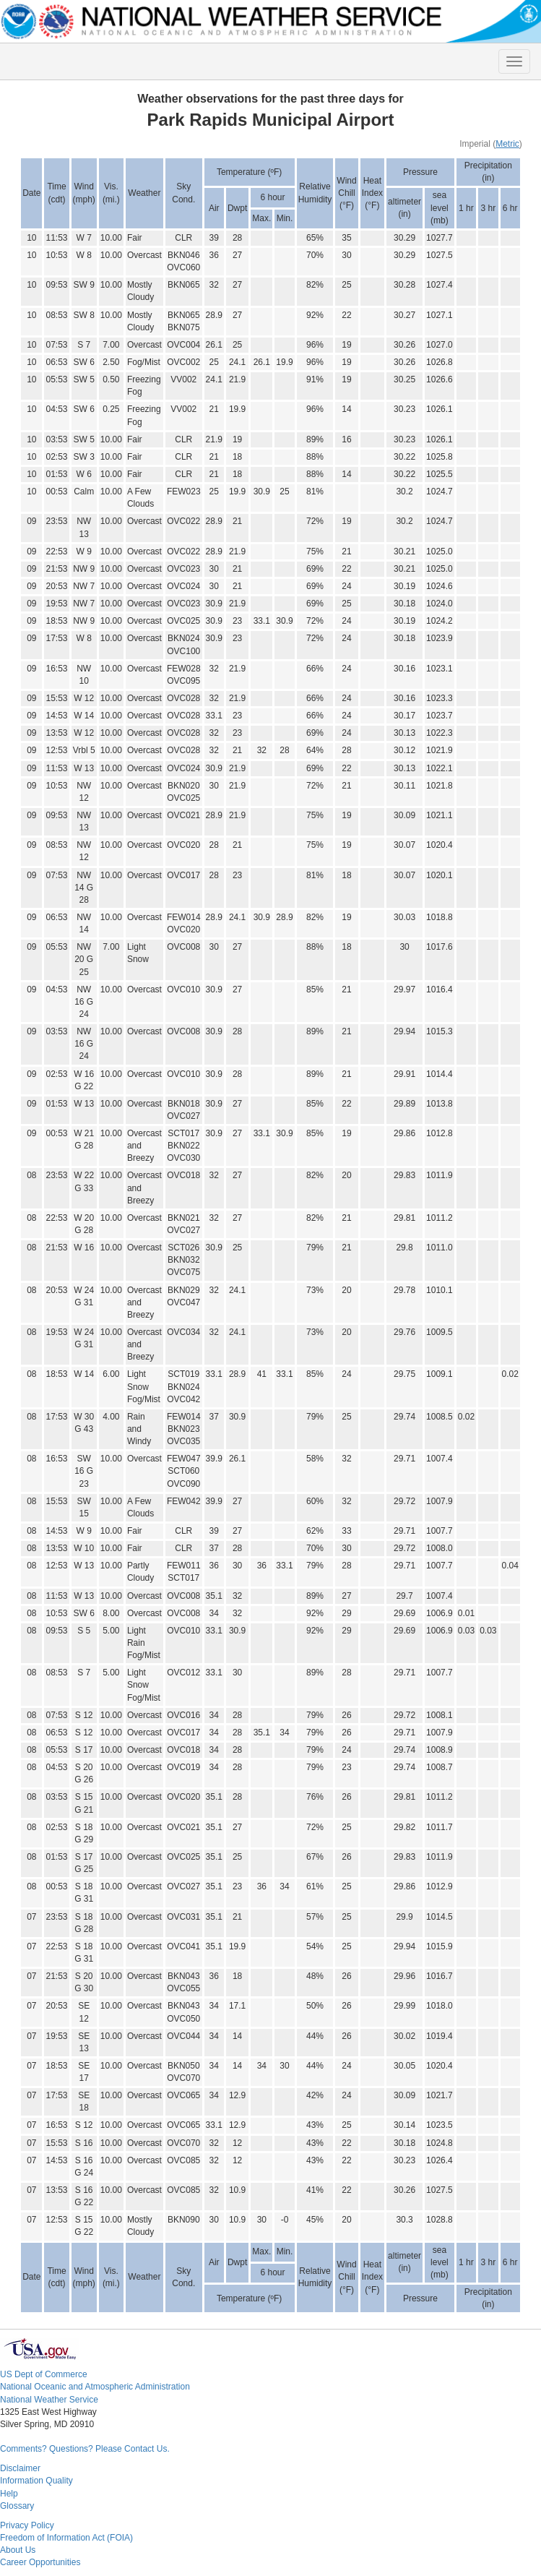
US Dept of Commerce (43, 2374)
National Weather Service (49, 2400)
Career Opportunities (40, 2562)
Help (9, 2494)
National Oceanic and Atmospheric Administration (95, 2387)
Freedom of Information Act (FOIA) (66, 2538)
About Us (17, 2550)
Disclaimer (20, 2468)
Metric (507, 144)
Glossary (17, 2506)
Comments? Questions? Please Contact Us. (85, 2449)
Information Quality (36, 2481)
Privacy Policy (27, 2525)
